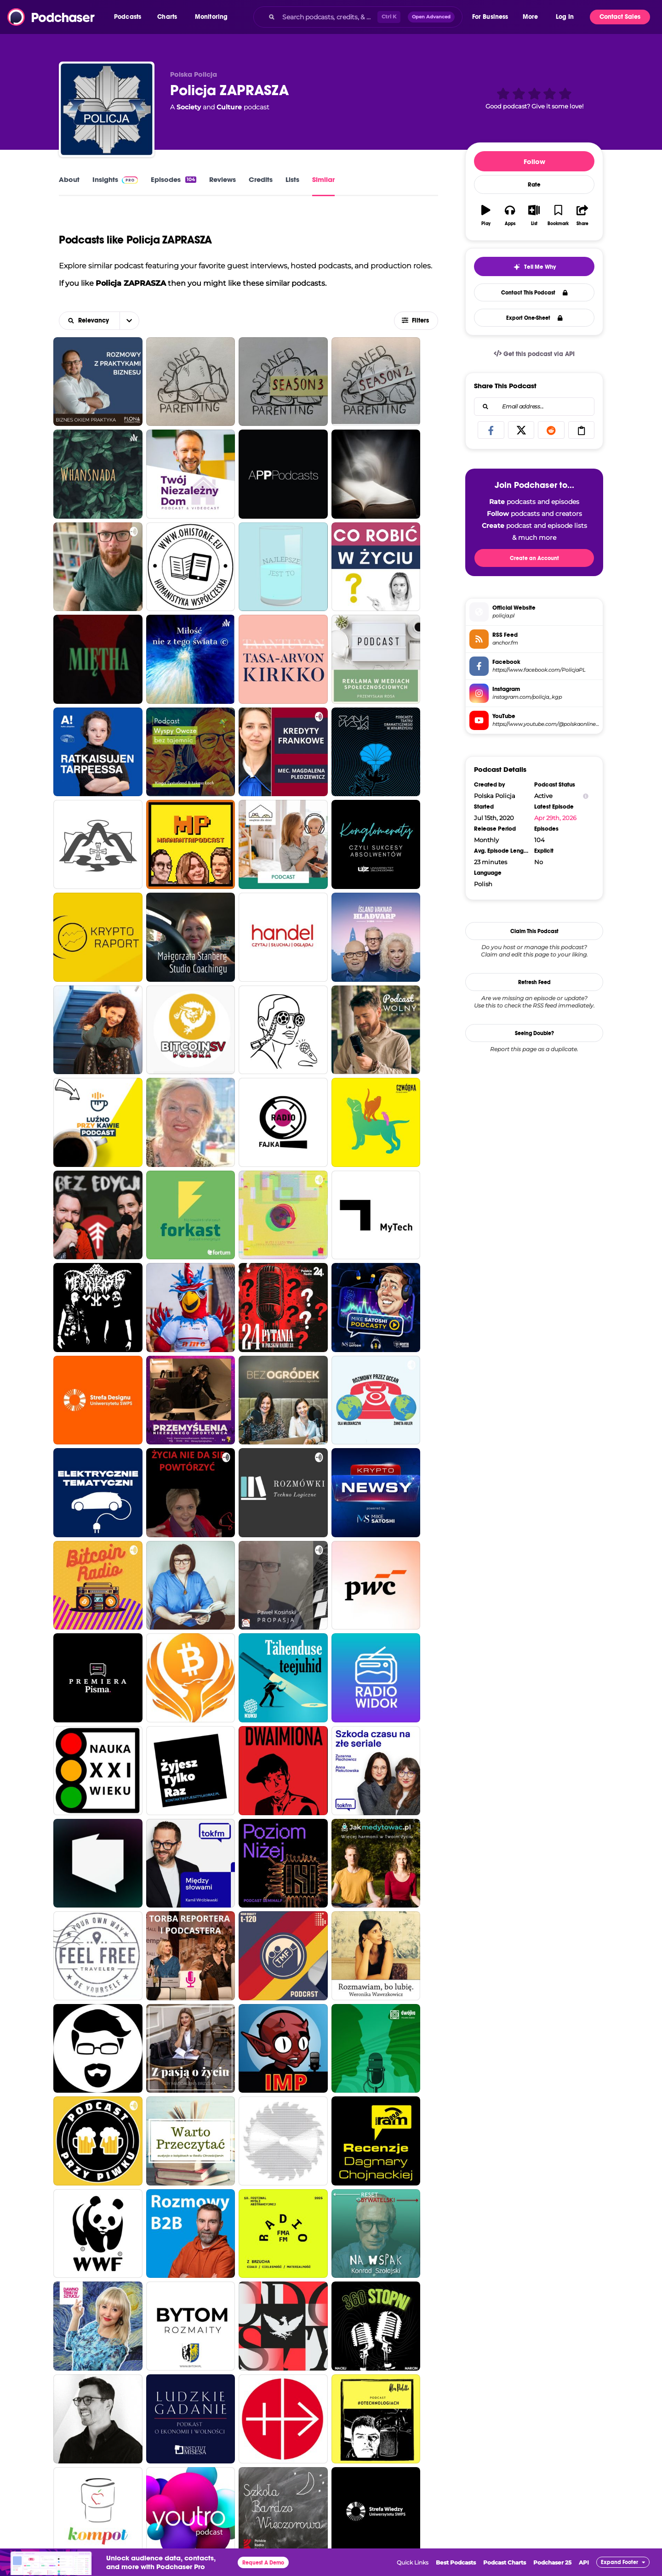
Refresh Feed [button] (534, 982)
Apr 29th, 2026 (555, 817)
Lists (292, 179)
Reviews (222, 179)
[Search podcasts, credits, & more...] (328, 17)
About (69, 179)
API (584, 2562)
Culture (229, 107)
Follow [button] (534, 161)
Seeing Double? (534, 1033)
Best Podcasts (456, 2562)
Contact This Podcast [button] (534, 292)
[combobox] (357, 17)
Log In (565, 17)
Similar (323, 179)
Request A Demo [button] (263, 2562)
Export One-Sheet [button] (534, 318)
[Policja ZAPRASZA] (107, 109)
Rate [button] (534, 184)
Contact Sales (619, 17)
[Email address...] (534, 406)
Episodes (173, 179)
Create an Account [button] (534, 558)
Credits (261, 179)
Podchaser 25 (552, 2562)
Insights (115, 179)
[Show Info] (585, 796)
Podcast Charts (504, 2562)
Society (189, 107)
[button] (130, 17)
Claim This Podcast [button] (534, 931)
